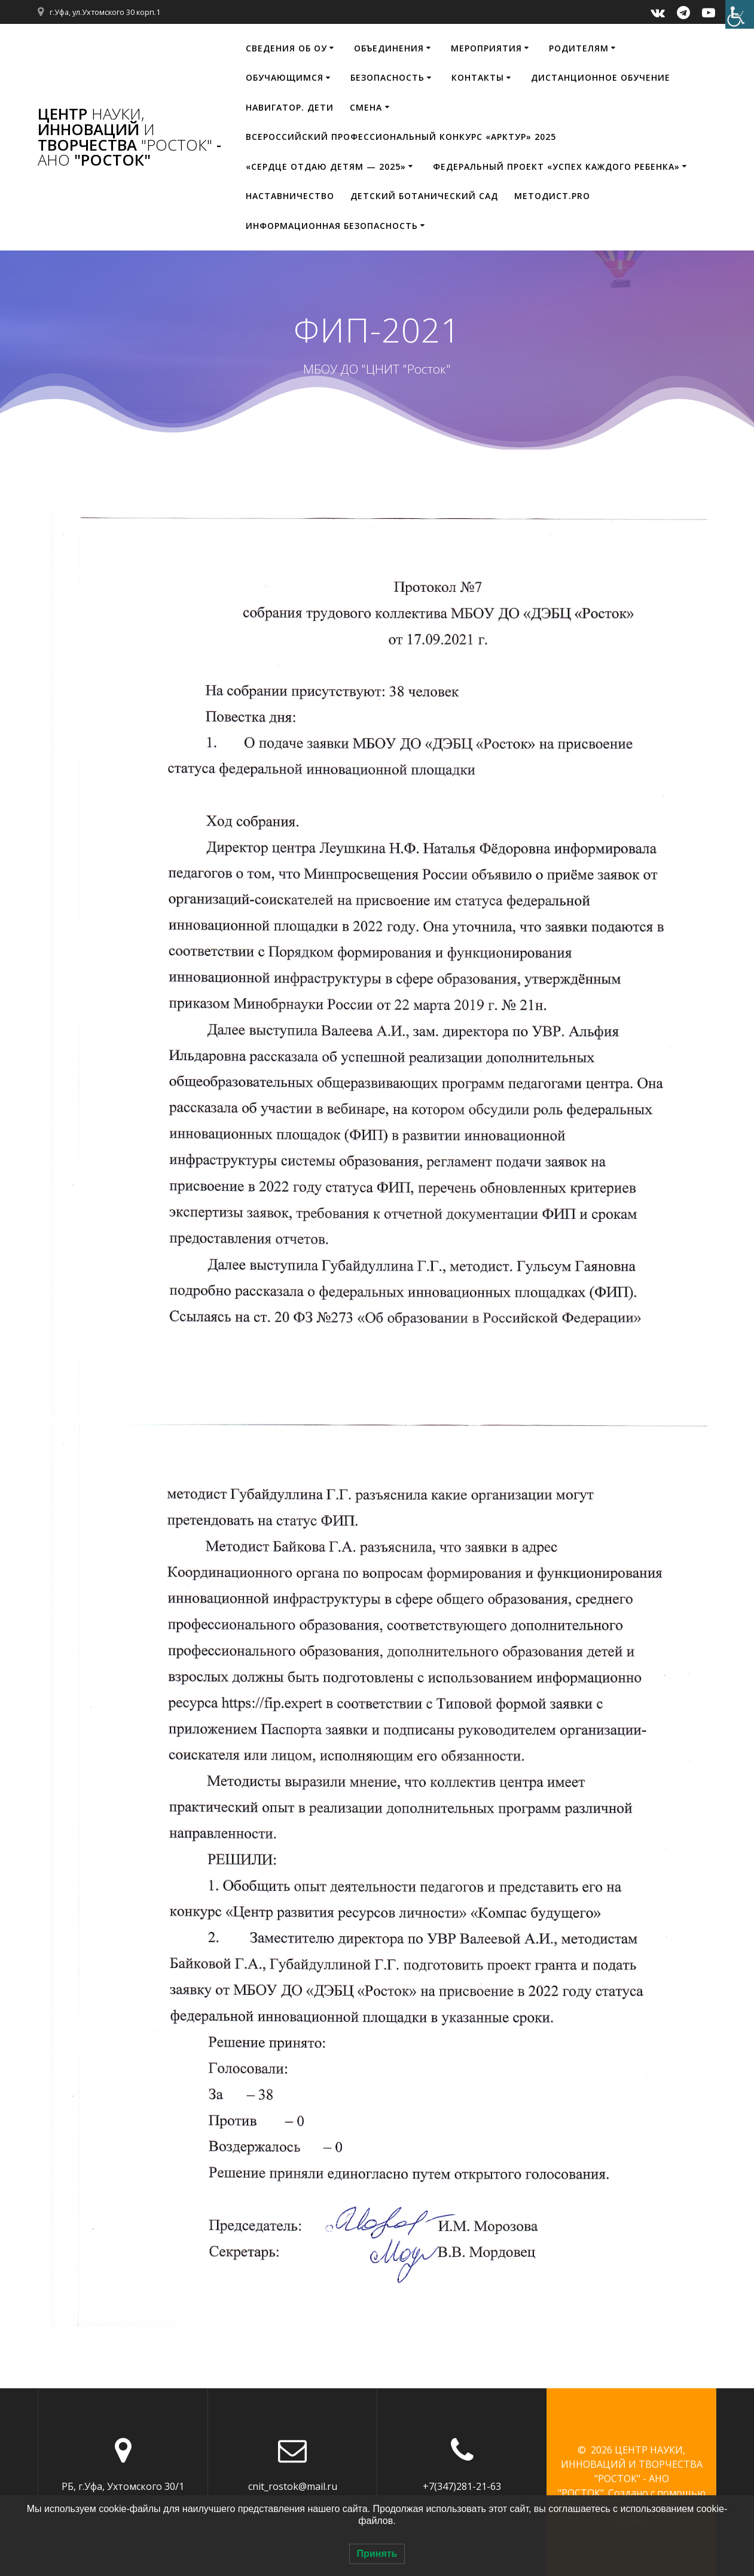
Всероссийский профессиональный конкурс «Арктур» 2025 (401, 136)
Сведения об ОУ (286, 48)
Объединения (389, 48)
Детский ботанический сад (424, 195)
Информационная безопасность (332, 225)
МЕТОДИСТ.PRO (552, 195)
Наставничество (290, 195)
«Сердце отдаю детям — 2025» (326, 166)
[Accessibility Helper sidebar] (739, 14)
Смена (366, 107)
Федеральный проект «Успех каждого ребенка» (556, 166)
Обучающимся (284, 77)
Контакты (477, 77)
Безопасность (387, 77)
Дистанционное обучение (600, 77)
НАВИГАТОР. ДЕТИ (290, 107)
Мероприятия (486, 48)
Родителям (579, 48)
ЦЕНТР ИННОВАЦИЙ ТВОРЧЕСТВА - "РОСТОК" (129, 136)
